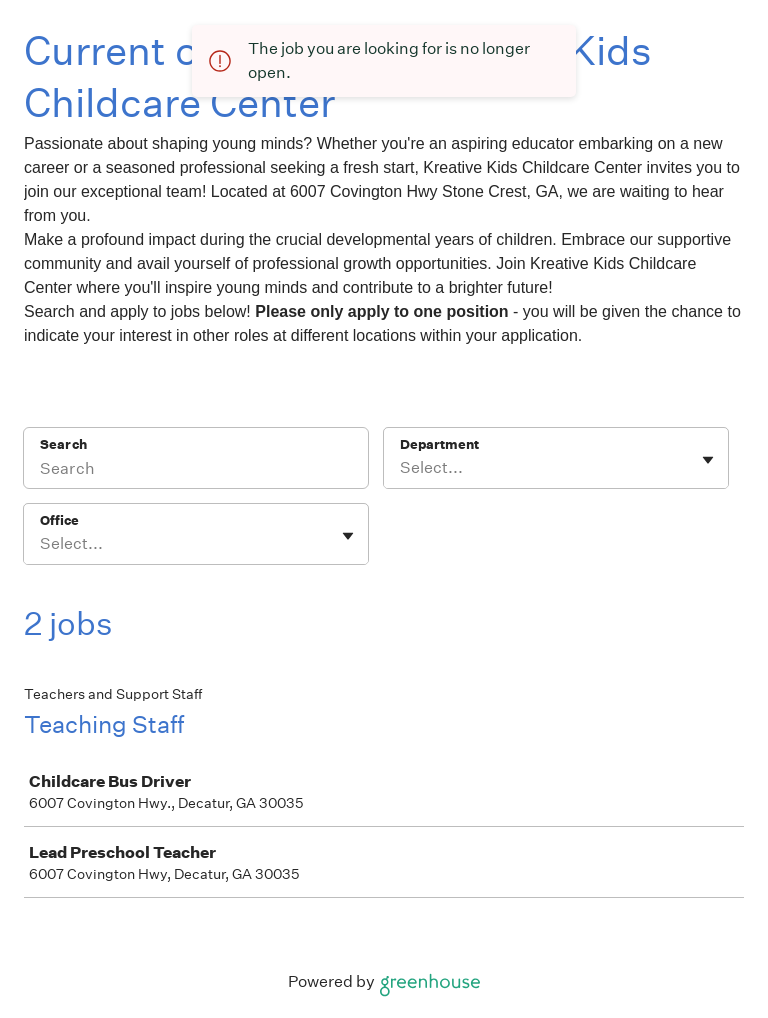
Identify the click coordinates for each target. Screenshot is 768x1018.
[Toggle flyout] (708, 460)
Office (59, 520)
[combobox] (401, 468)
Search (63, 444)
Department (439, 444)
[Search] (196, 471)
